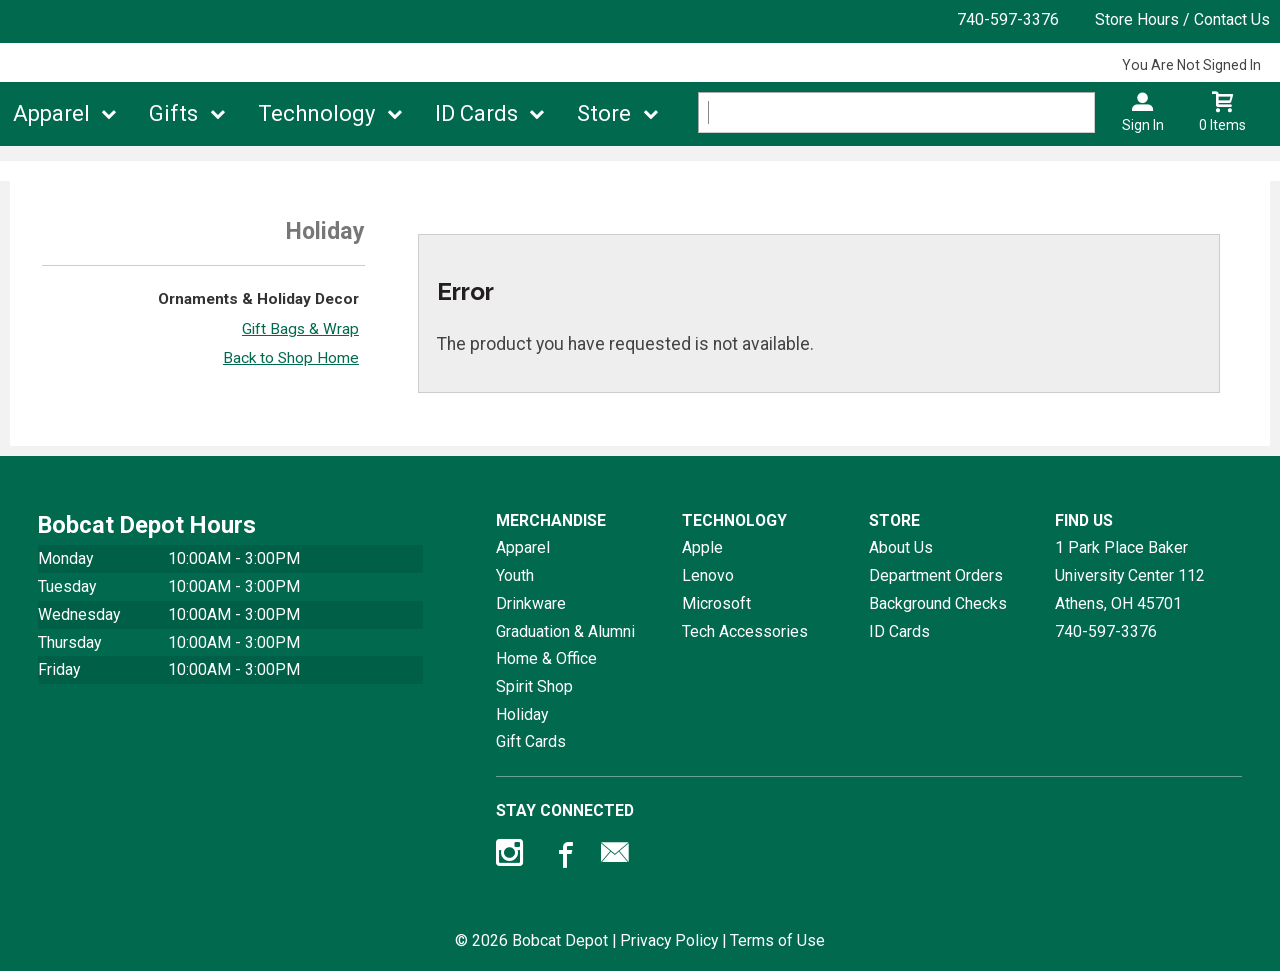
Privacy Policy (669, 940)
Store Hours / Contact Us (1182, 19)
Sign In (1143, 125)
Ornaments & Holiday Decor (258, 299)
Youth (515, 575)
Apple (702, 547)
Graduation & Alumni (565, 631)
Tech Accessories (745, 631)
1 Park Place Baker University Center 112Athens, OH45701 (1130, 575)
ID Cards (476, 113)
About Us (901, 547)
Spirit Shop (534, 686)
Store (604, 113)
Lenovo (708, 575)
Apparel (51, 113)
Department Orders (936, 575)
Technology (316, 113)
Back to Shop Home (291, 358)
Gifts (173, 113)
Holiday (522, 714)
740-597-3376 (1008, 19)
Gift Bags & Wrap (300, 329)
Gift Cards (531, 741)
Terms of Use (777, 940)
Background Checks (938, 603)
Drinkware (531, 603)
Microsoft (716, 603)
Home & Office (546, 658)
